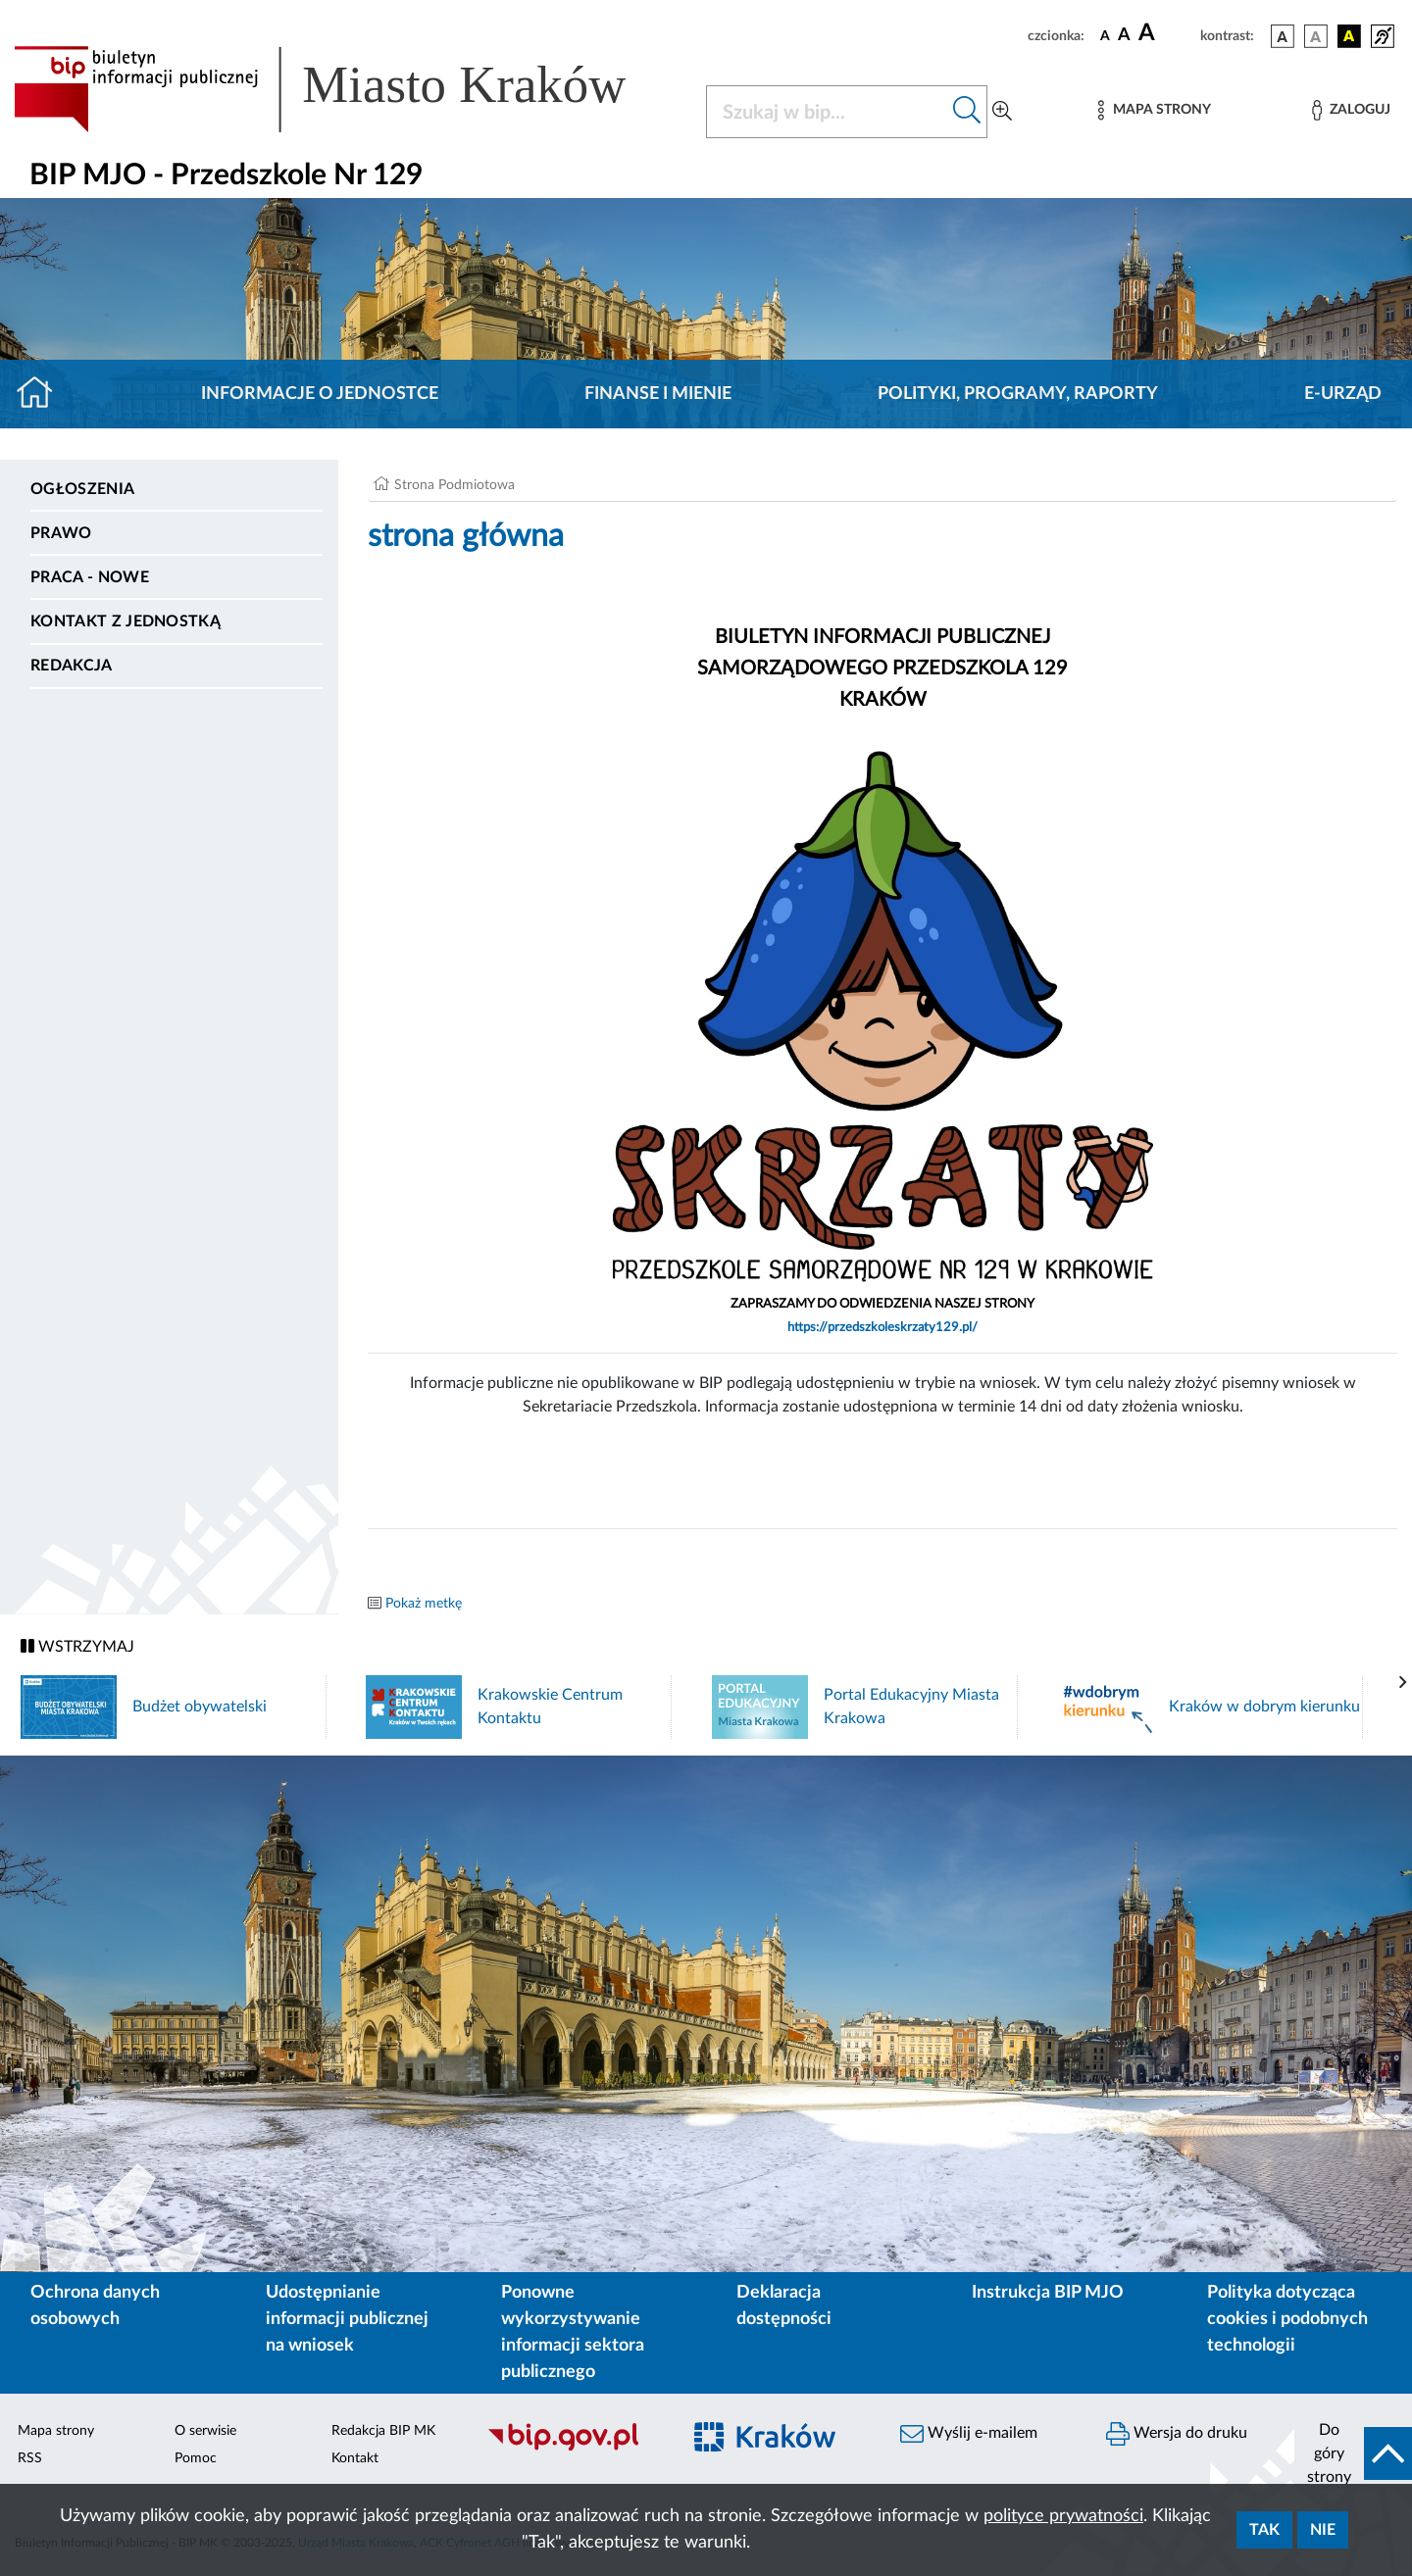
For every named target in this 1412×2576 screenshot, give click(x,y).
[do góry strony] (1353, 2453)
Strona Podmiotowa (454, 485)
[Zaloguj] (1351, 110)
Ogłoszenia (82, 489)
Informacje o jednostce (319, 394)
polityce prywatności (1063, 2516)
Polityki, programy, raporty (1018, 394)
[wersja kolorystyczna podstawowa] (1282, 36)
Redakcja (71, 665)
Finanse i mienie (657, 394)
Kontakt (354, 2458)
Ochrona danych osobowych (95, 2306)
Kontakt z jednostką (125, 621)
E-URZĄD (1343, 394)
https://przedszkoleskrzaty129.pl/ (882, 1327)
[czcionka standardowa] (1105, 35)
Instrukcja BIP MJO (1048, 2293)
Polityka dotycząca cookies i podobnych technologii (1287, 2319)
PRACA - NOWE (89, 577)
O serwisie (205, 2431)
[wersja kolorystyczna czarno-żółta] (1349, 36)
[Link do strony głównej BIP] (348, 89)
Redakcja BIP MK (383, 2431)
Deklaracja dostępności (784, 2306)
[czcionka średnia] (1124, 36)
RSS (30, 2458)
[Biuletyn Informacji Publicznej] (573, 2447)
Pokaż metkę (423, 1603)
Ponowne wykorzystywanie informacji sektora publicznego (572, 2332)
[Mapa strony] (1154, 110)
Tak (1264, 2530)
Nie (1323, 2530)
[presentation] (1403, 1683)
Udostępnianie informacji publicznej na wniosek (347, 2319)
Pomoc (196, 2458)
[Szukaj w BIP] (827, 111)
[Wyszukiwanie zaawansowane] (1002, 112)
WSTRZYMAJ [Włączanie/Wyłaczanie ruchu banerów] (77, 1646)
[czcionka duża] (1166, 33)
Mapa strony (56, 2431)
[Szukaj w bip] (967, 111)
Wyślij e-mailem (968, 2434)
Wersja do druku (1176, 2434)
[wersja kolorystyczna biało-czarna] (1316, 36)
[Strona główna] (43, 394)
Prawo (61, 533)
